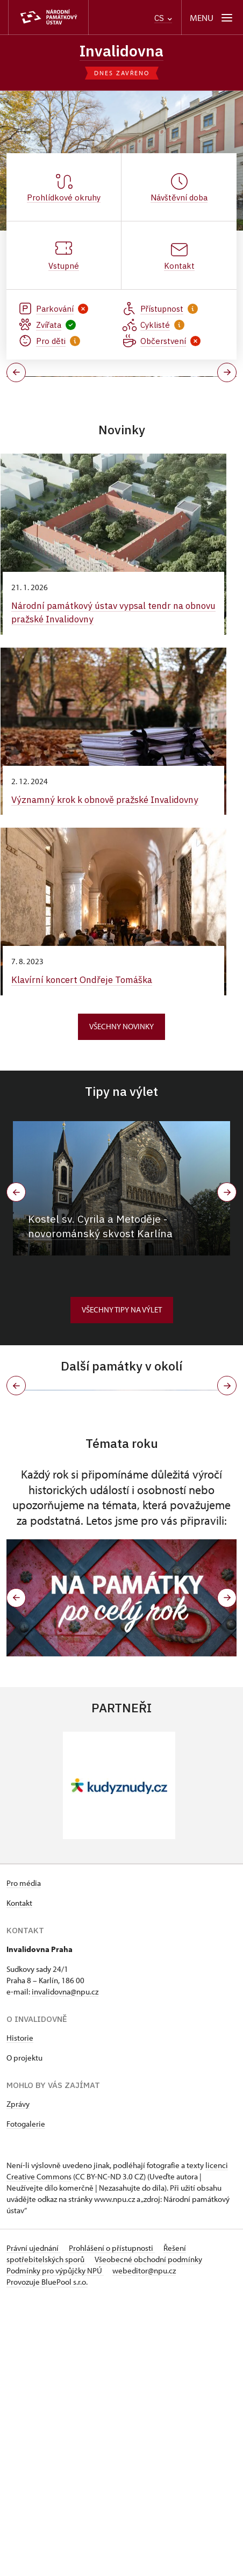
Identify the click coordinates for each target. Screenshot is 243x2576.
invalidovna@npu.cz (65, 2267)
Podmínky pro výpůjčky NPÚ (55, 2546)
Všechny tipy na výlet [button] (122, 1436)
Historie (19, 2313)
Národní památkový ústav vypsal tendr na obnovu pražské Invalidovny (100, 739)
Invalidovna (121, 51)
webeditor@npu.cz (144, 2546)
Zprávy (18, 2379)
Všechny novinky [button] (121, 1153)
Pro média (23, 2159)
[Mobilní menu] (212, 17)
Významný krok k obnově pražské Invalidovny (108, 926)
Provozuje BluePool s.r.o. (47, 2557)
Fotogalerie (25, 2399)
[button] (16, 1873)
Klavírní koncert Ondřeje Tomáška (83, 1107)
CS (163, 18)
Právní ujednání (33, 2523)
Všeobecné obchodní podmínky (148, 2535)
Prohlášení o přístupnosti (112, 2523)
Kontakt (19, 2178)
